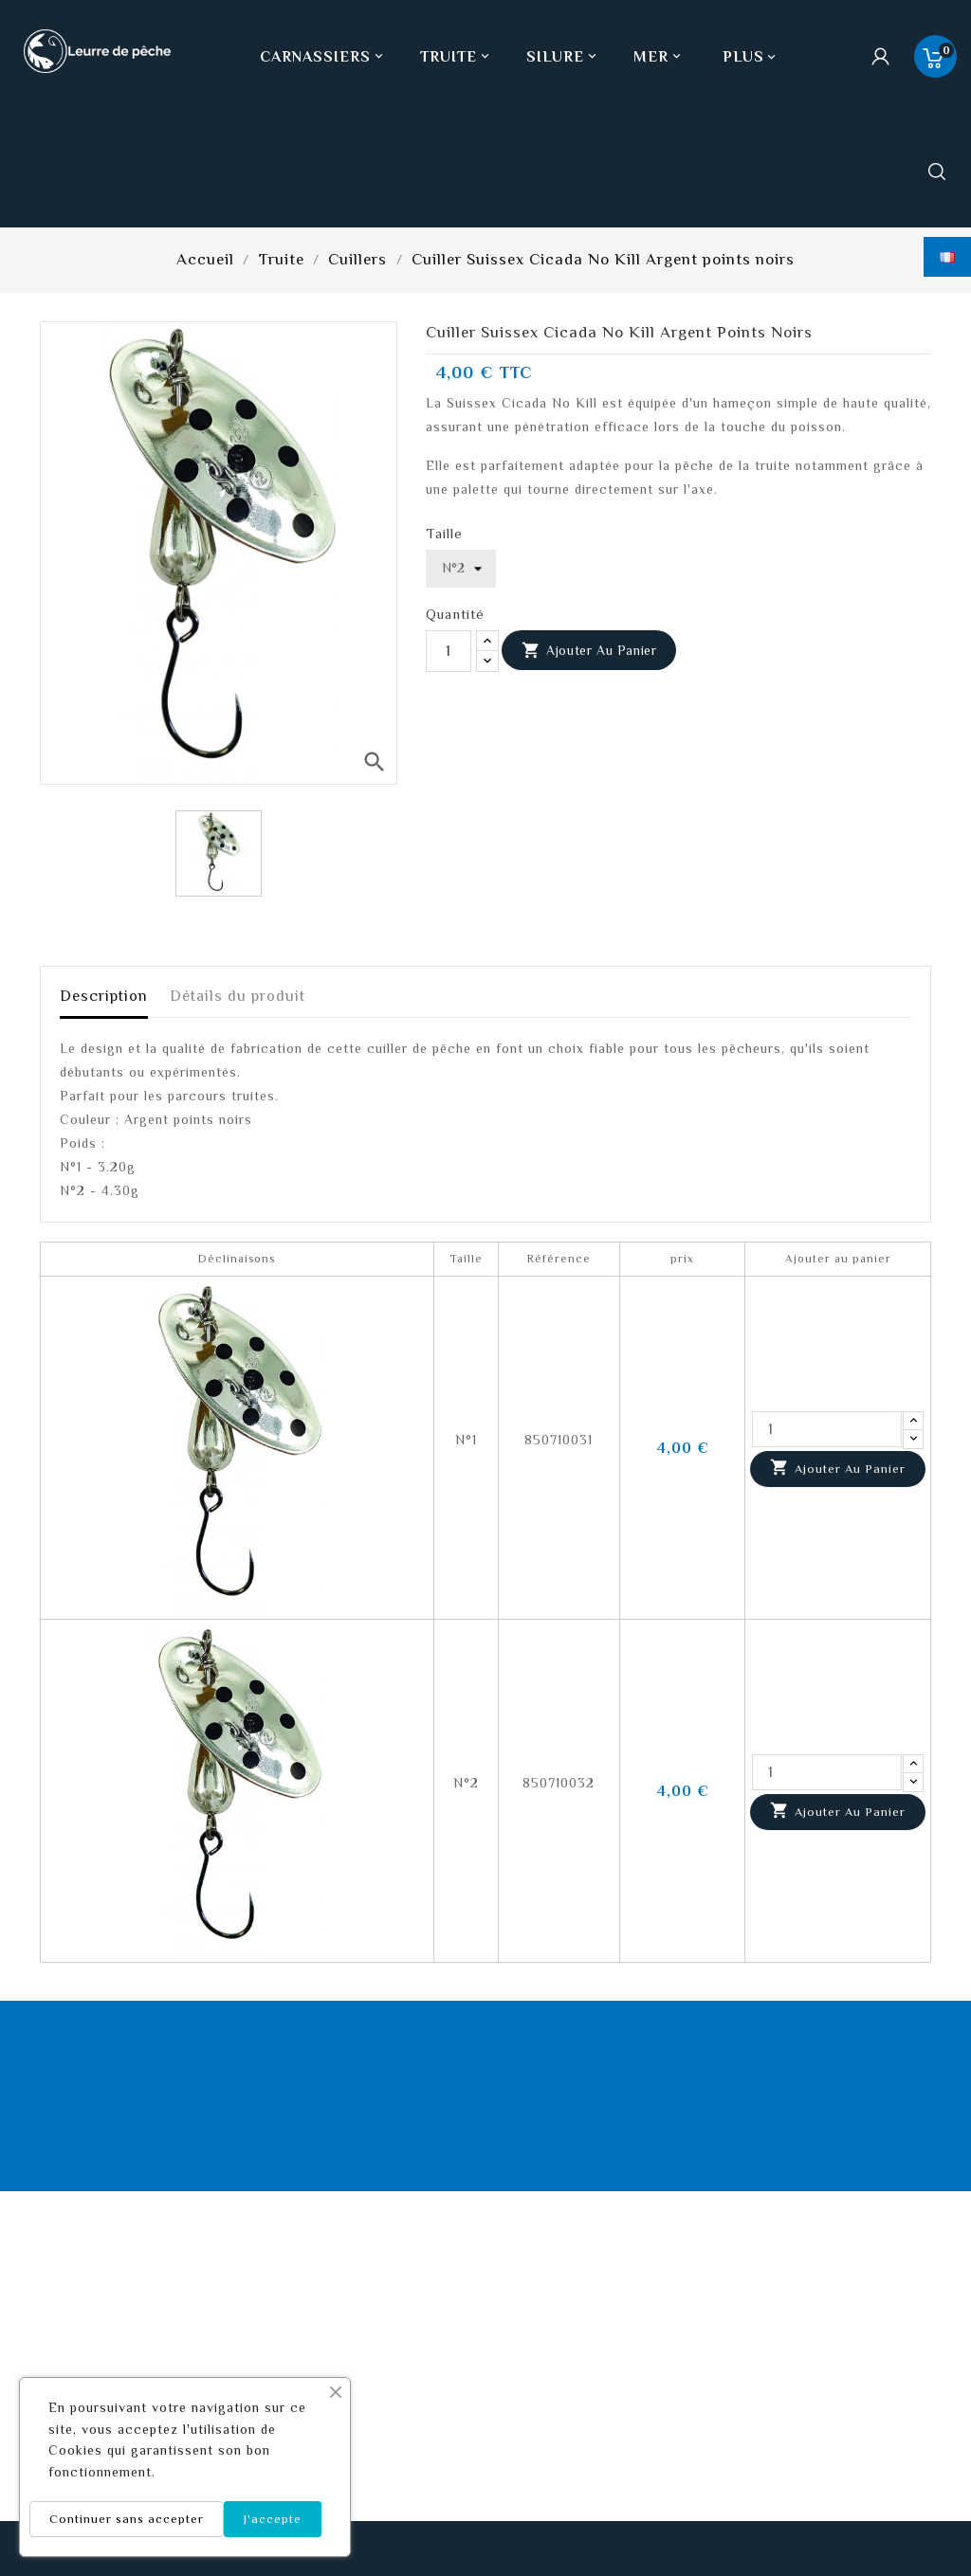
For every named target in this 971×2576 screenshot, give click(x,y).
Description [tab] (104, 996)
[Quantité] (448, 651)
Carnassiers (323, 56)
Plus (743, 56)
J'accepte (273, 2519)
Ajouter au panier (589, 651)
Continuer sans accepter (126, 2519)
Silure (563, 56)
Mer (659, 56)
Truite (456, 56)
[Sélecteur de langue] (947, 257)
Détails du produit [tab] (237, 996)
